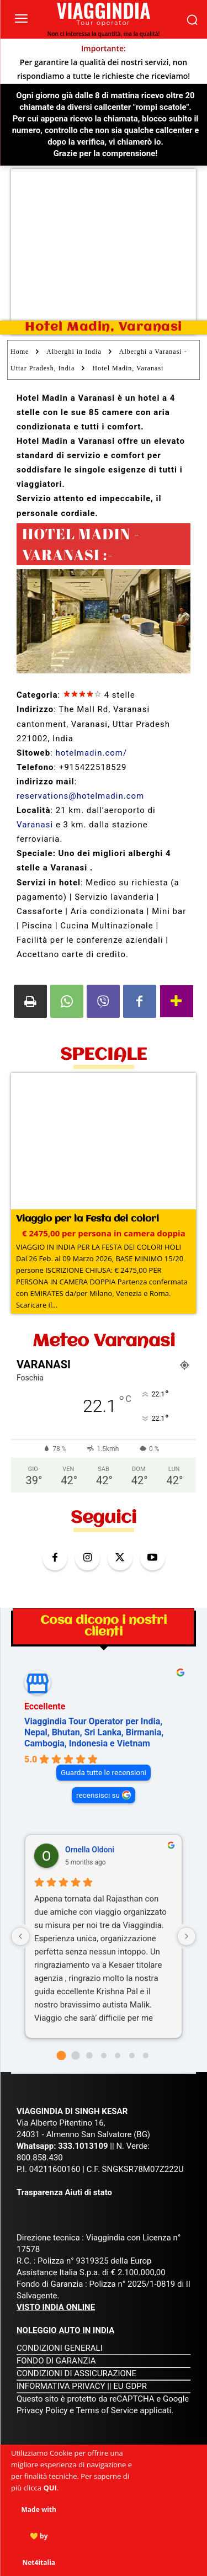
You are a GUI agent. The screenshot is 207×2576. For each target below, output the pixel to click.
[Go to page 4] (117, 2055)
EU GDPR (130, 2386)
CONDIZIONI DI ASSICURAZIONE (76, 2373)
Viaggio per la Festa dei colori (87, 1219)
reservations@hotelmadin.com (80, 796)
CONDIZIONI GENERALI (60, 2348)
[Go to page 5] (132, 2055)
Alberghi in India (73, 351)
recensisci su (98, 1795)
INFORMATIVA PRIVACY (61, 2386)
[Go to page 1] (75, 2055)
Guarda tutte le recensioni (103, 1772)
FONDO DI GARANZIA (56, 2361)
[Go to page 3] (104, 2055)
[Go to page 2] (89, 2055)
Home (19, 351)
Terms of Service (106, 2410)
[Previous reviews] (20, 1936)
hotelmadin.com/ (91, 753)
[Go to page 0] (61, 2055)
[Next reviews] (186, 1936)
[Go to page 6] (145, 2055)
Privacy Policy (43, 2410)
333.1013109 (83, 2146)
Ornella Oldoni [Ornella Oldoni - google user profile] (89, 1849)
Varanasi (35, 825)
